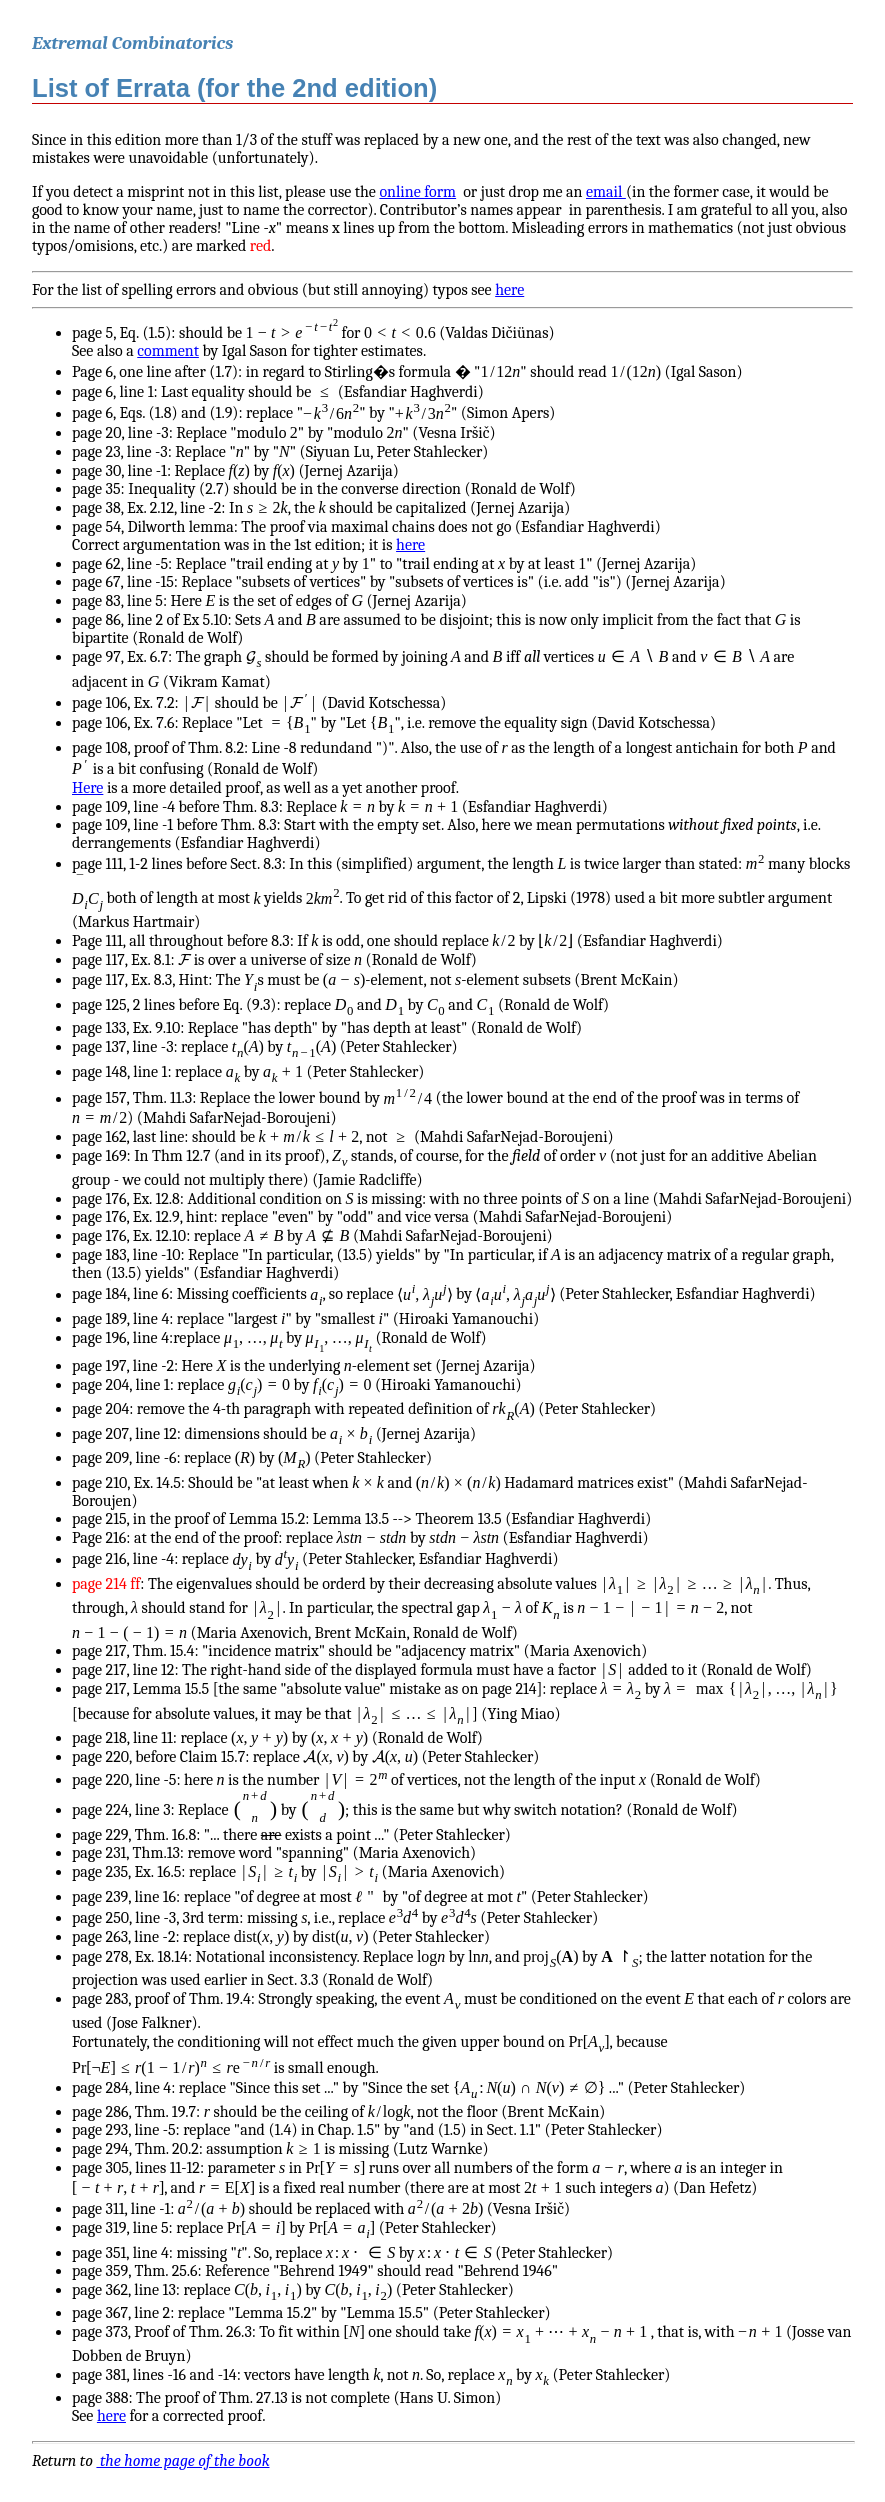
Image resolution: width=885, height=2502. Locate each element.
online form (417, 192)
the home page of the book (182, 2461)
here (509, 290)
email (606, 192)
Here (87, 788)
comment (168, 351)
